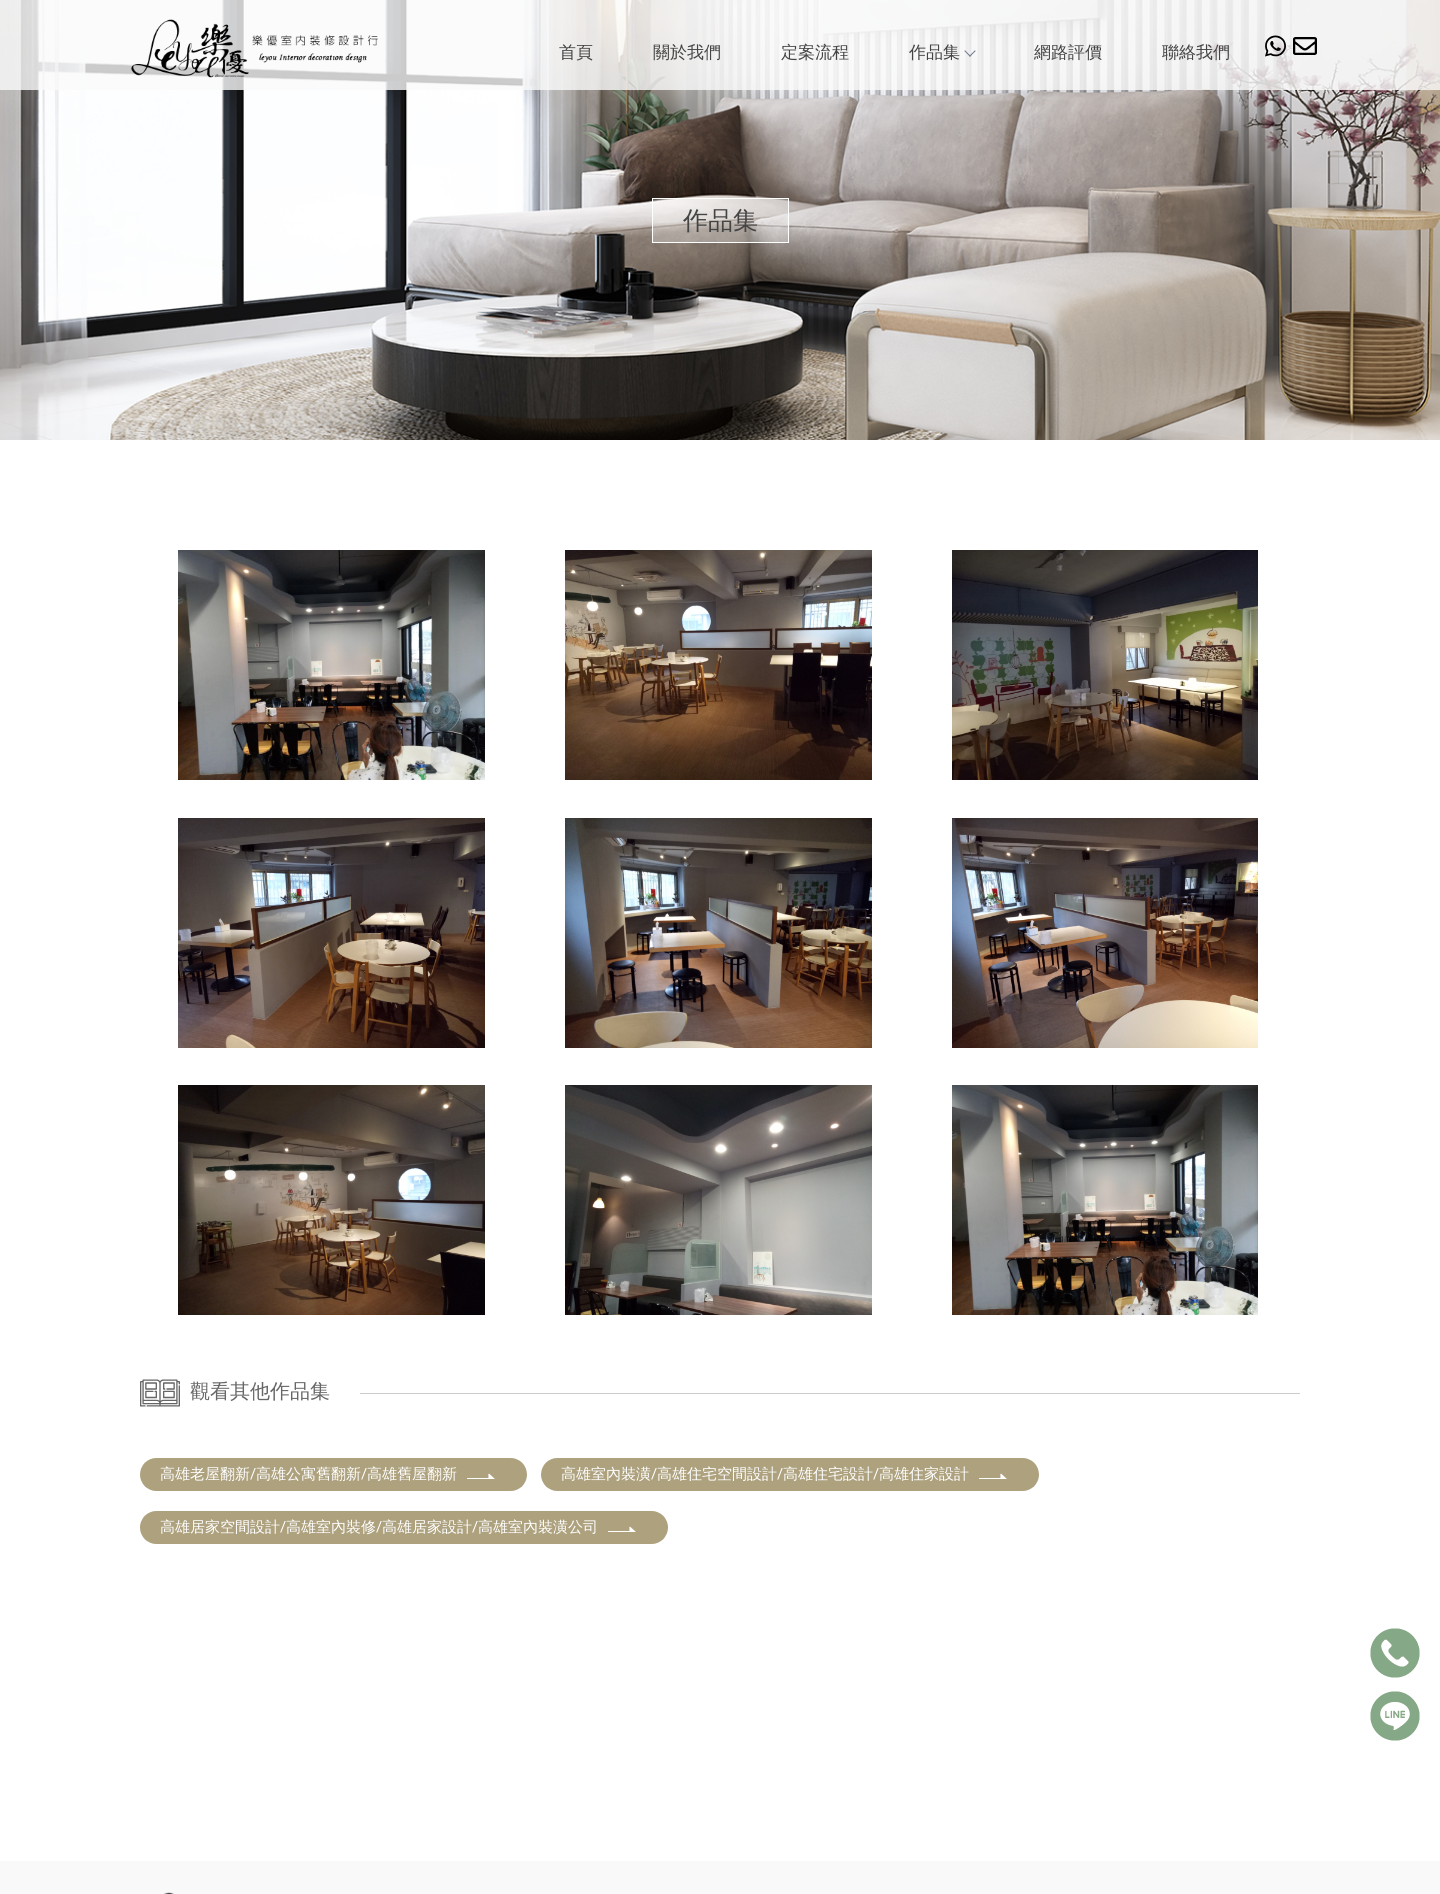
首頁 (576, 52)
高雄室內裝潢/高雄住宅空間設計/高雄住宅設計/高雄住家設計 (785, 1474)
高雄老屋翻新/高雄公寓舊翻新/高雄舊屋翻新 (328, 1474)
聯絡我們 (1196, 52)
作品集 (941, 52)
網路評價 (1068, 52)
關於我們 (687, 52)
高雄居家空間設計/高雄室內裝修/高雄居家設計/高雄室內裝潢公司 (399, 1527)
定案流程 (815, 52)
